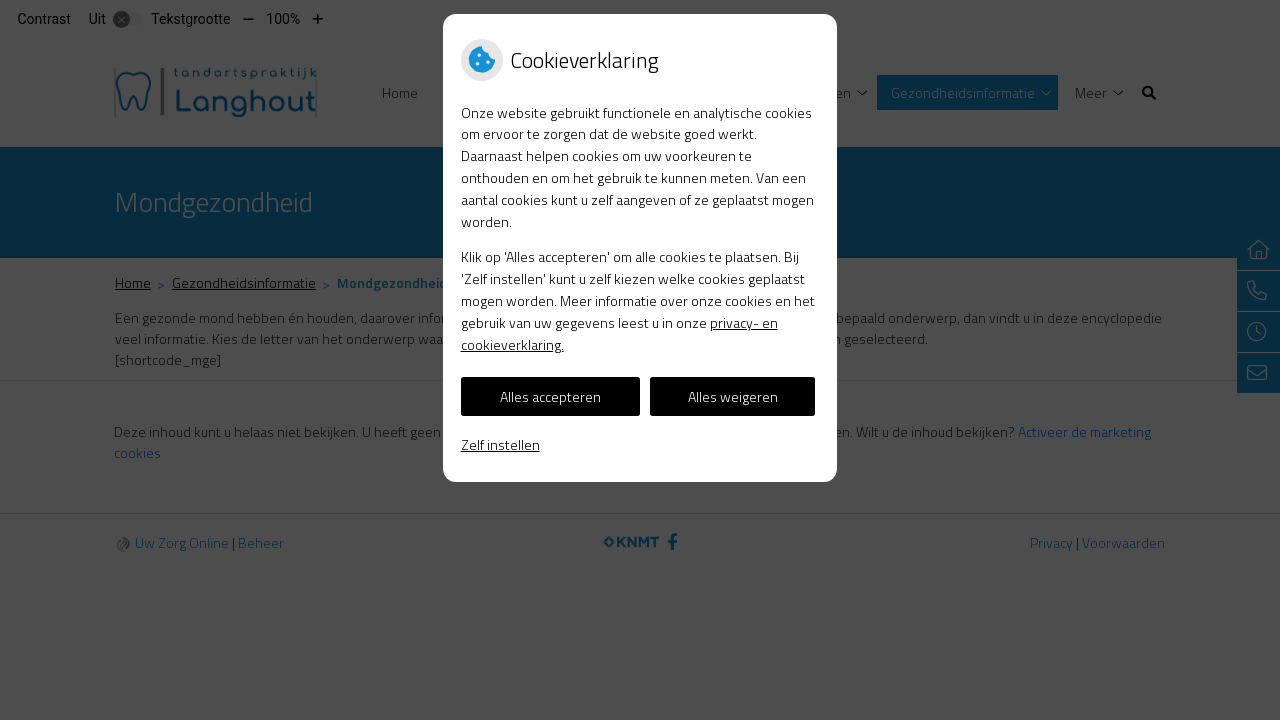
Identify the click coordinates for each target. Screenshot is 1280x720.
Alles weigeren (733, 396)
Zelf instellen (500, 444)
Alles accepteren (550, 396)
